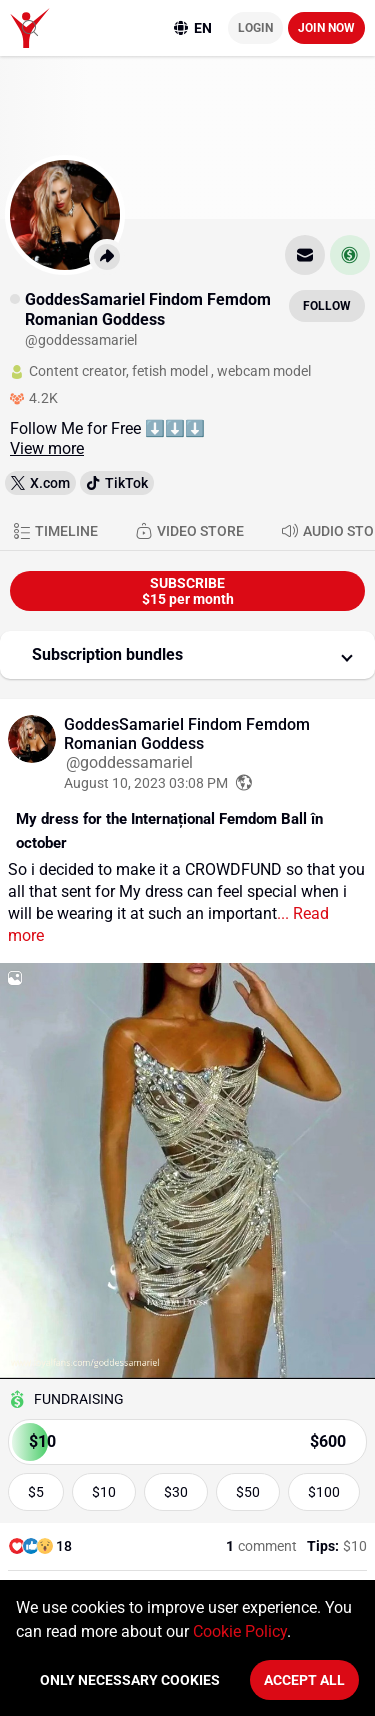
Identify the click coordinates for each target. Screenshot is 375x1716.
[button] (187, 655)
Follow (327, 306)
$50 (248, 1492)
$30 (176, 1492)
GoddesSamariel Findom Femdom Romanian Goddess (187, 734)
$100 (324, 1492)
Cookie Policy (240, 1631)
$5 (36, 1492)
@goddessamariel (129, 762)
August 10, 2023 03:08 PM (146, 783)
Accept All (304, 1680)
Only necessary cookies (130, 1680)
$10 (104, 1492)
